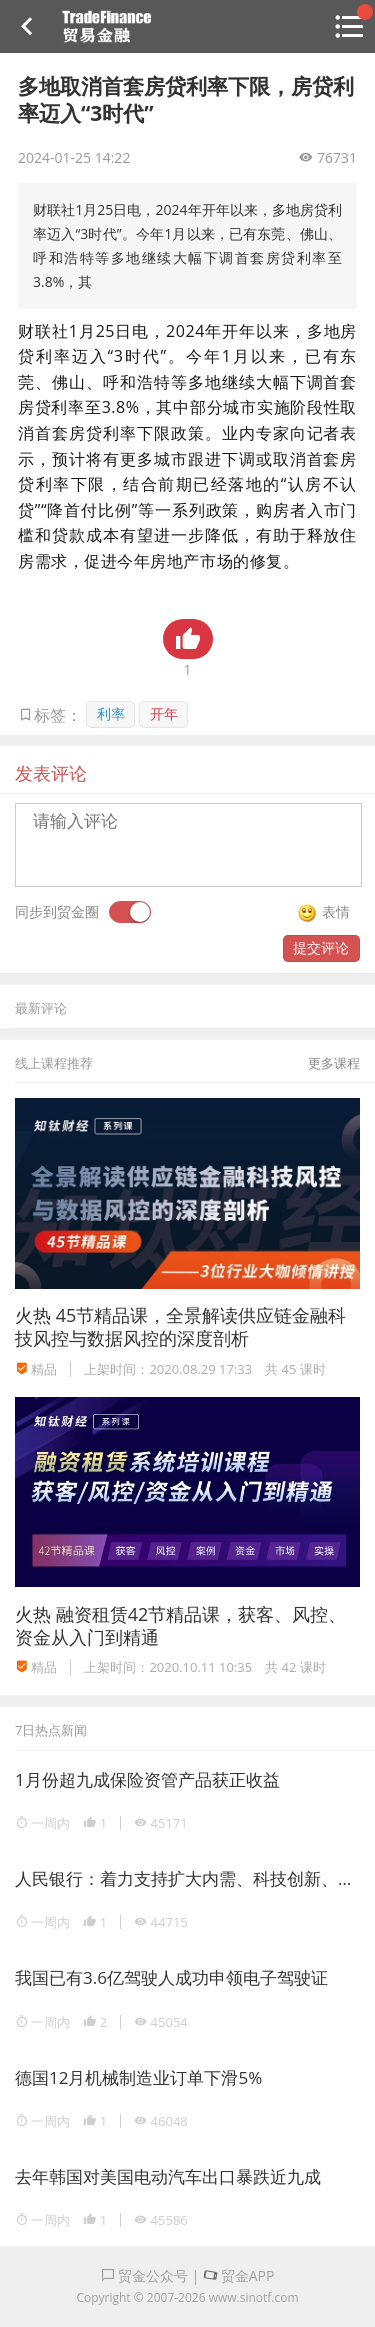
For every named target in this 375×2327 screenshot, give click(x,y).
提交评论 (321, 947)
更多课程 (334, 1063)
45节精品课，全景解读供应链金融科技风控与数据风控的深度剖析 (180, 1326)
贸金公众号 (145, 2275)
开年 (164, 713)
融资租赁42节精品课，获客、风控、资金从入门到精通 (180, 1625)
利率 (111, 713)
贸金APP (238, 2275)
